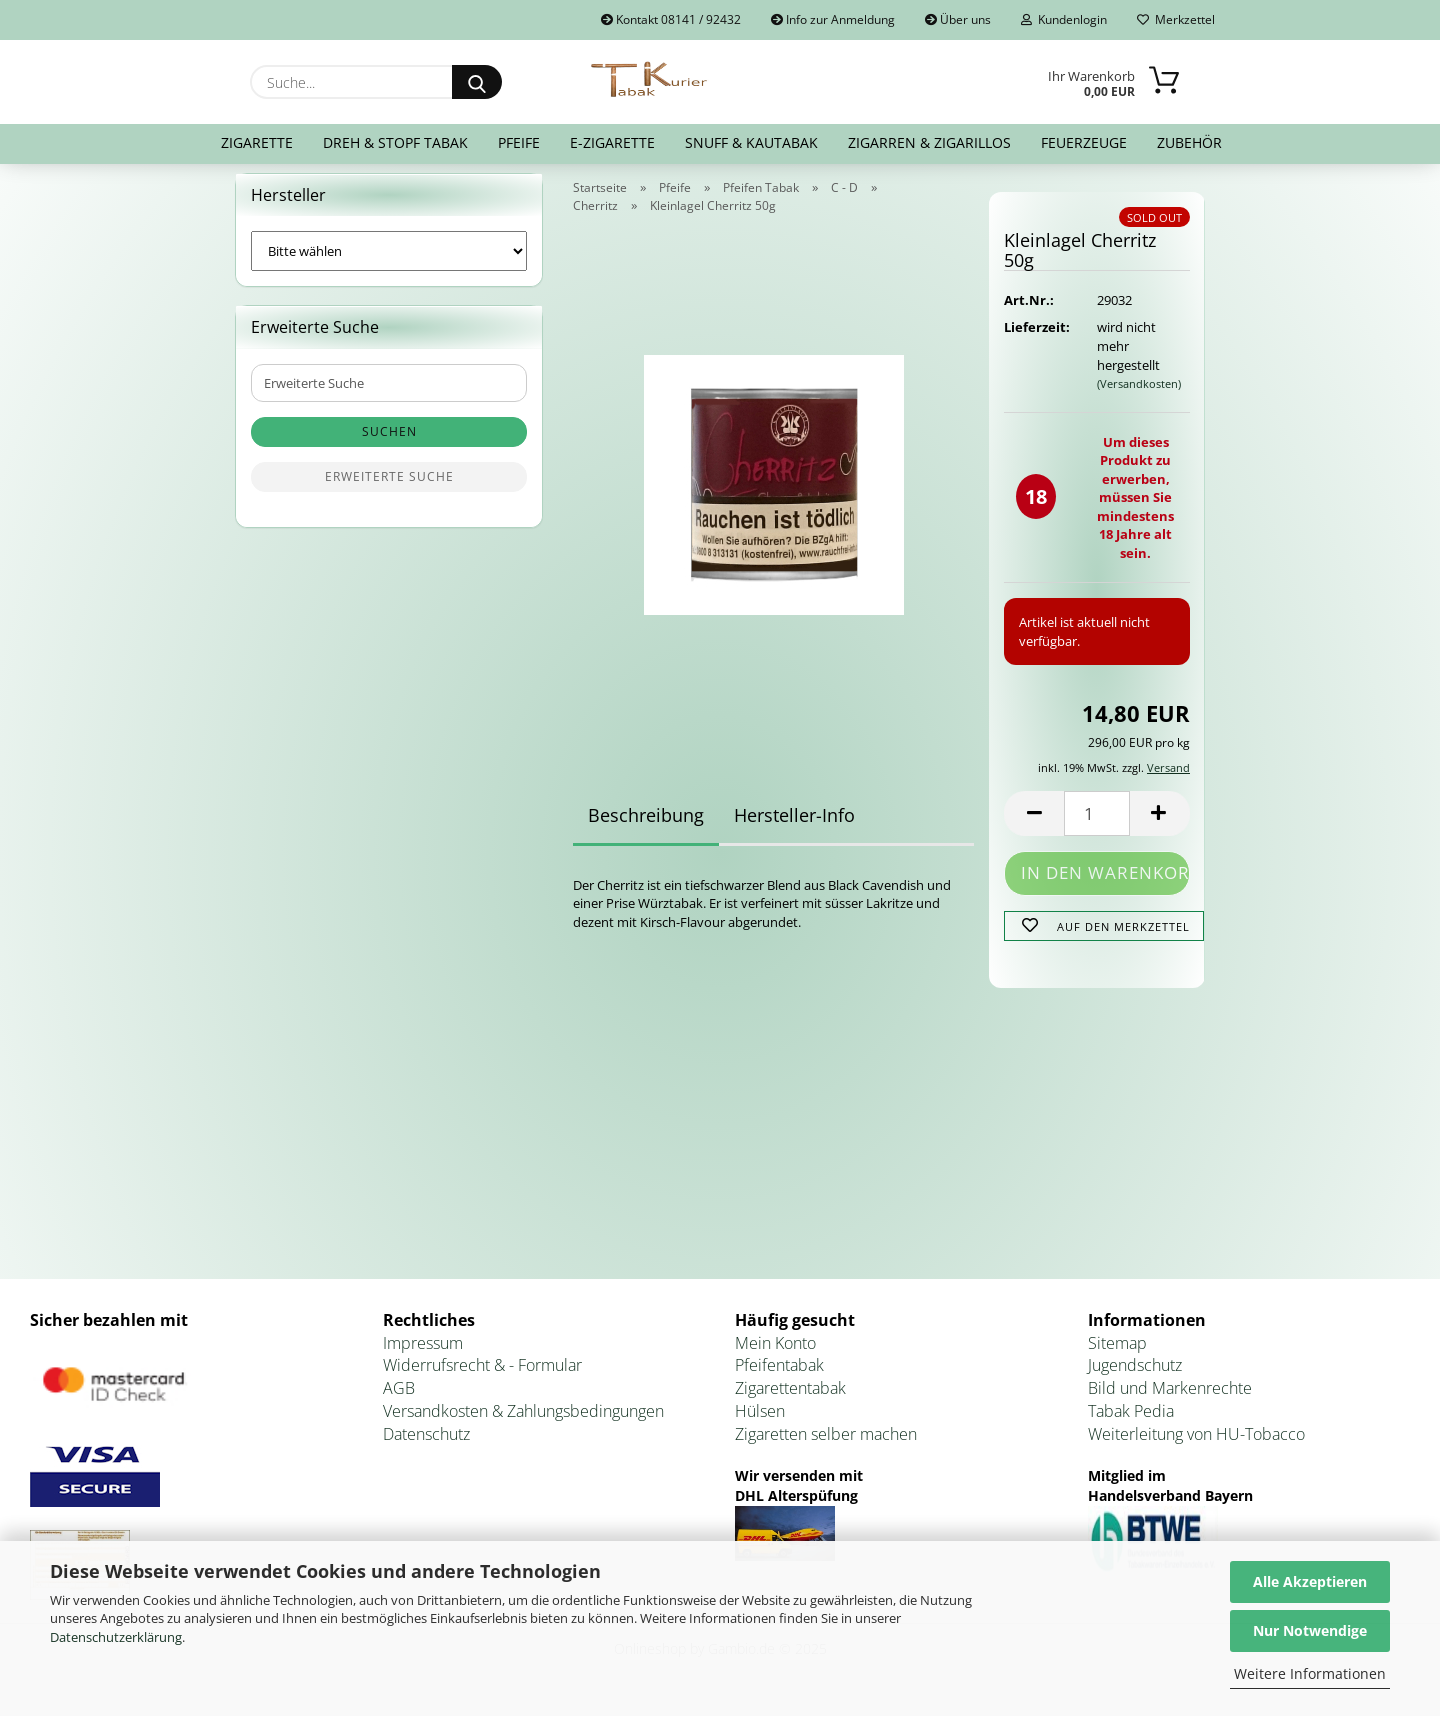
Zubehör (1189, 142)
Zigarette (257, 142)
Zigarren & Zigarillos (929, 142)
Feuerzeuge (1084, 142)
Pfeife (519, 142)
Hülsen (760, 1424)
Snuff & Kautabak (751, 142)
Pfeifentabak (779, 1378)
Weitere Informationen (1310, 1673)
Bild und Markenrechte (1170, 1401)
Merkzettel (1176, 19)
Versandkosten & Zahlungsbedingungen (523, 1424)
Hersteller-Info (794, 827)
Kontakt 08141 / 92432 (671, 19)
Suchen (389, 444)
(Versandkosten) (1139, 395)
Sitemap (1117, 1355)
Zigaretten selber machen (826, 1446)
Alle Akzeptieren (1310, 1581)
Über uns (958, 19)
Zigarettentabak (790, 1401)
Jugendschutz (1135, 1378)
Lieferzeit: (1035, 340)
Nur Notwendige (1310, 1630)
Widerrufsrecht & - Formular (482, 1378)
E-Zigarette (612, 142)
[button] (1034, 825)
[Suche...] (477, 82)
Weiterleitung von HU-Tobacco (1196, 1446)
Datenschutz (426, 1446)
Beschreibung (646, 827)
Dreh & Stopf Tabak (395, 142)
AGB (399, 1401)
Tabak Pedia (1131, 1424)
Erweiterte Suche (389, 489)
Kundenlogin (1064, 19)
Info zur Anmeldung (833, 19)
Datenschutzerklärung (116, 1637)
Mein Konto (775, 1355)
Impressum (423, 1355)
